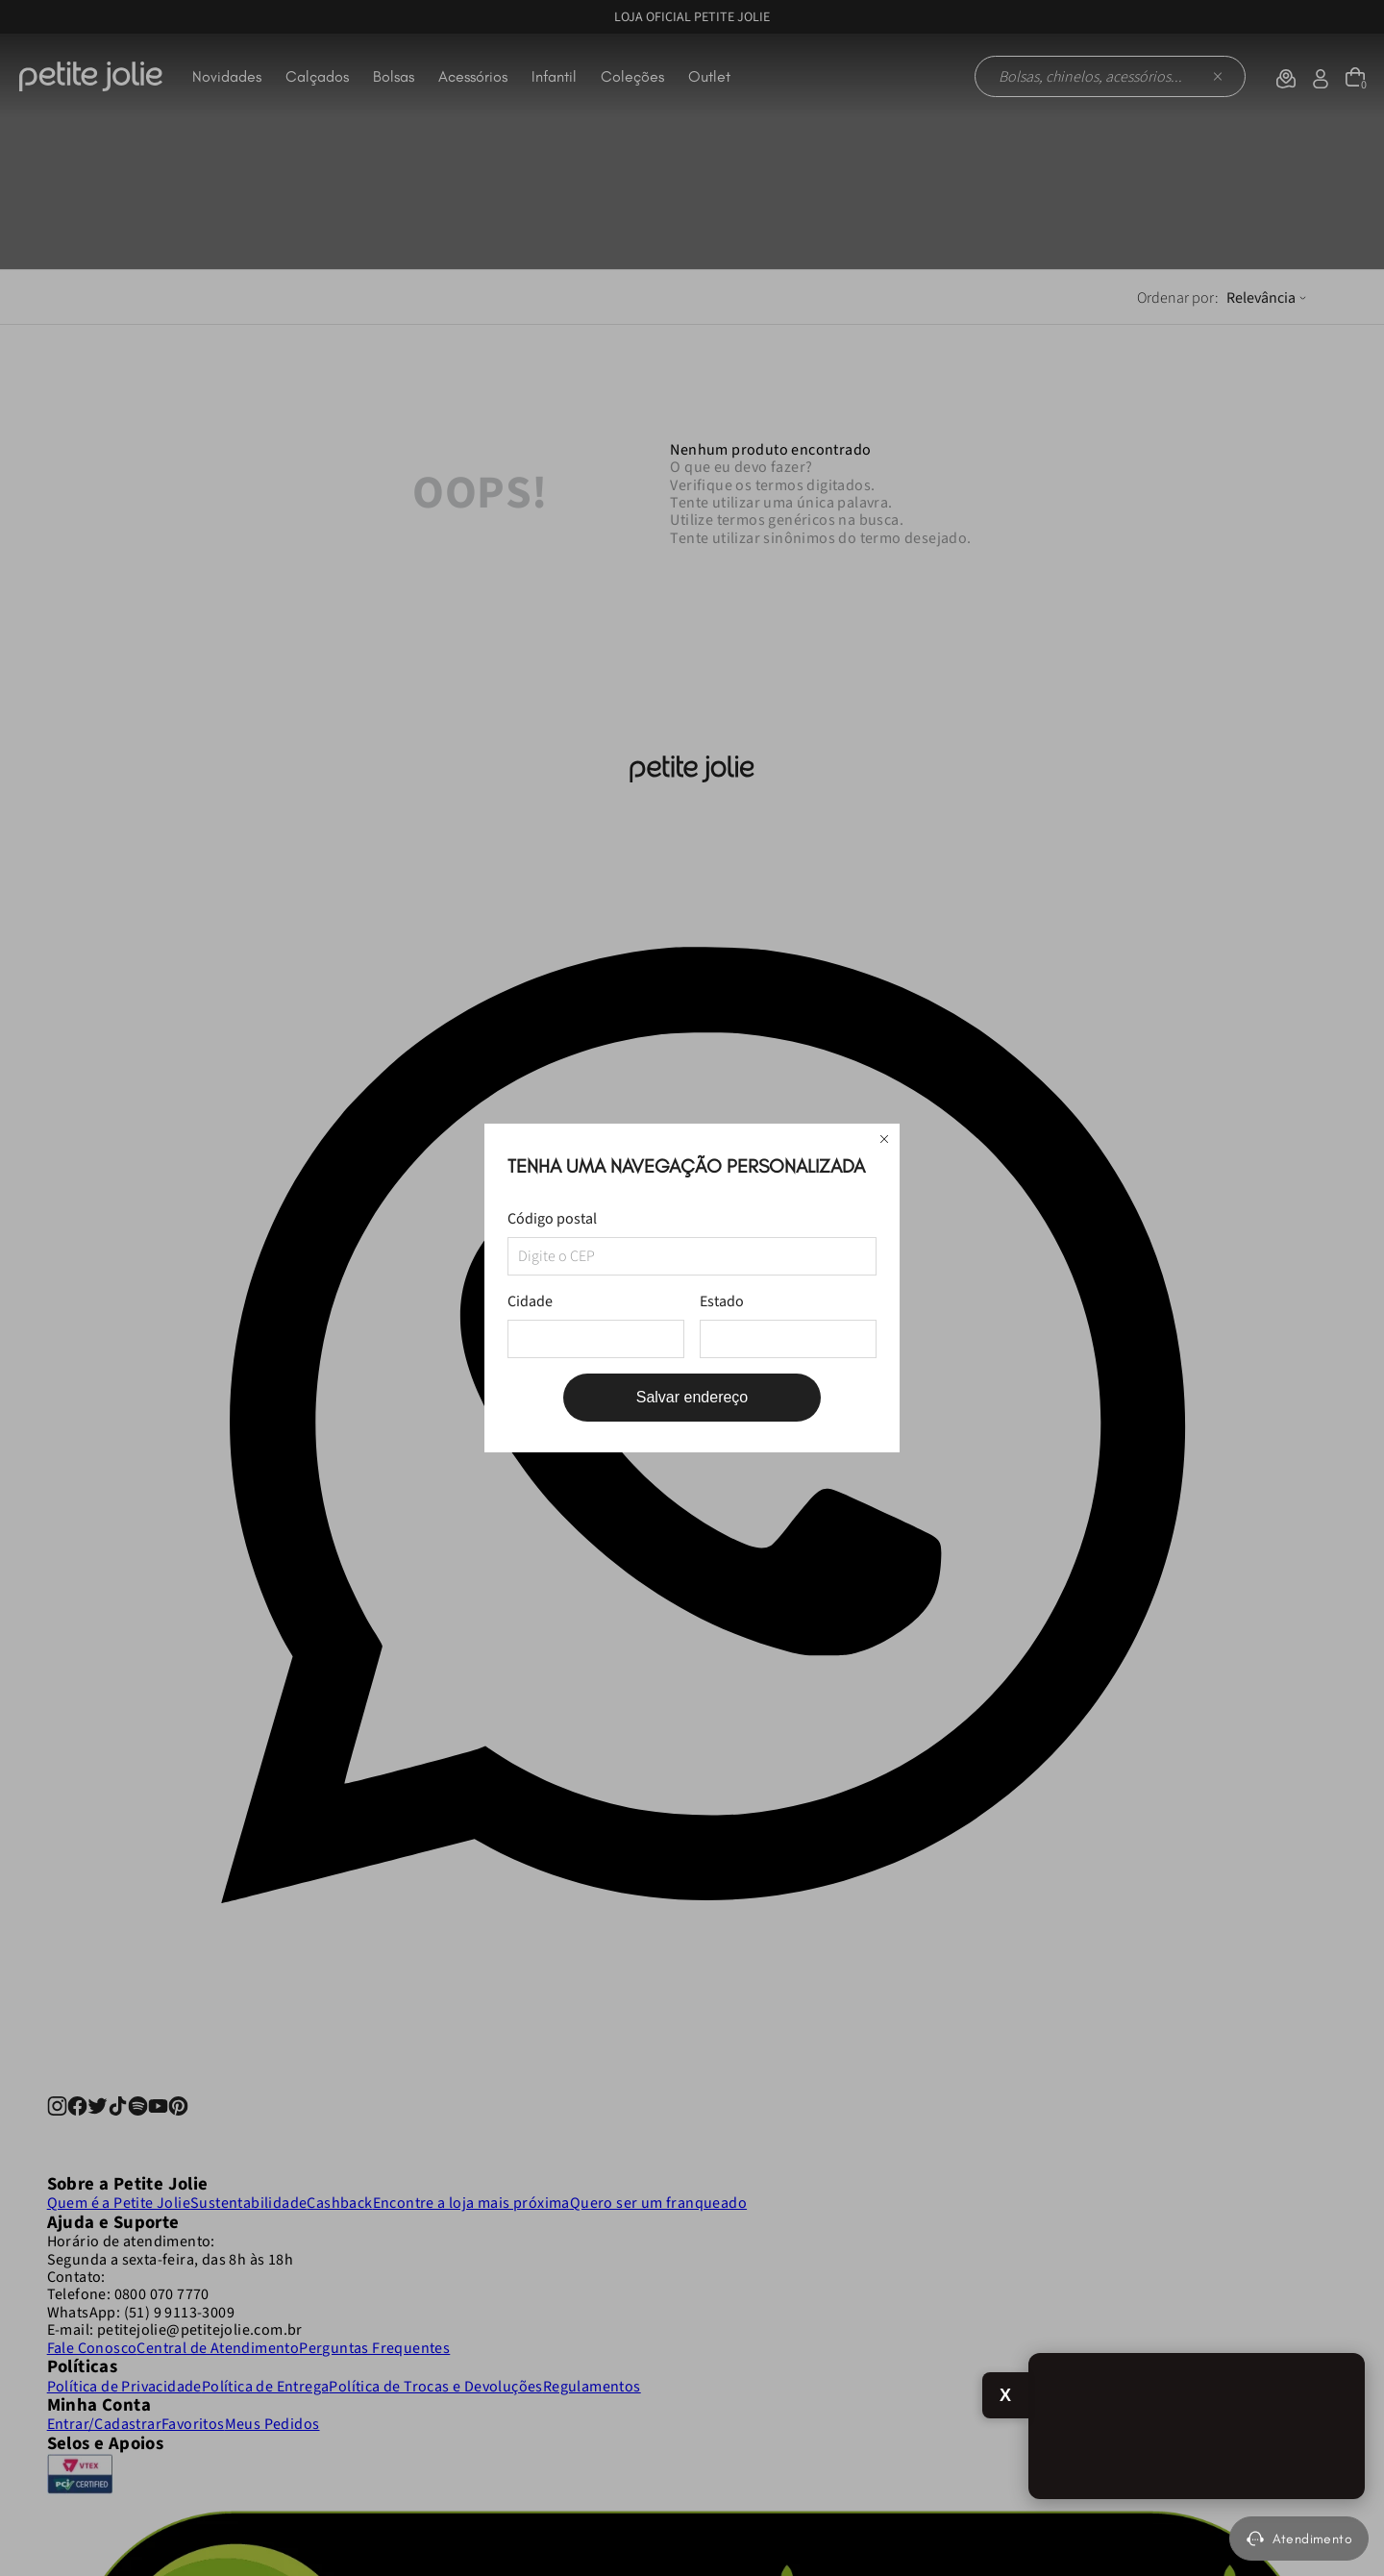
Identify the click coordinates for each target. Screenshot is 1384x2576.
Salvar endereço (692, 1397)
